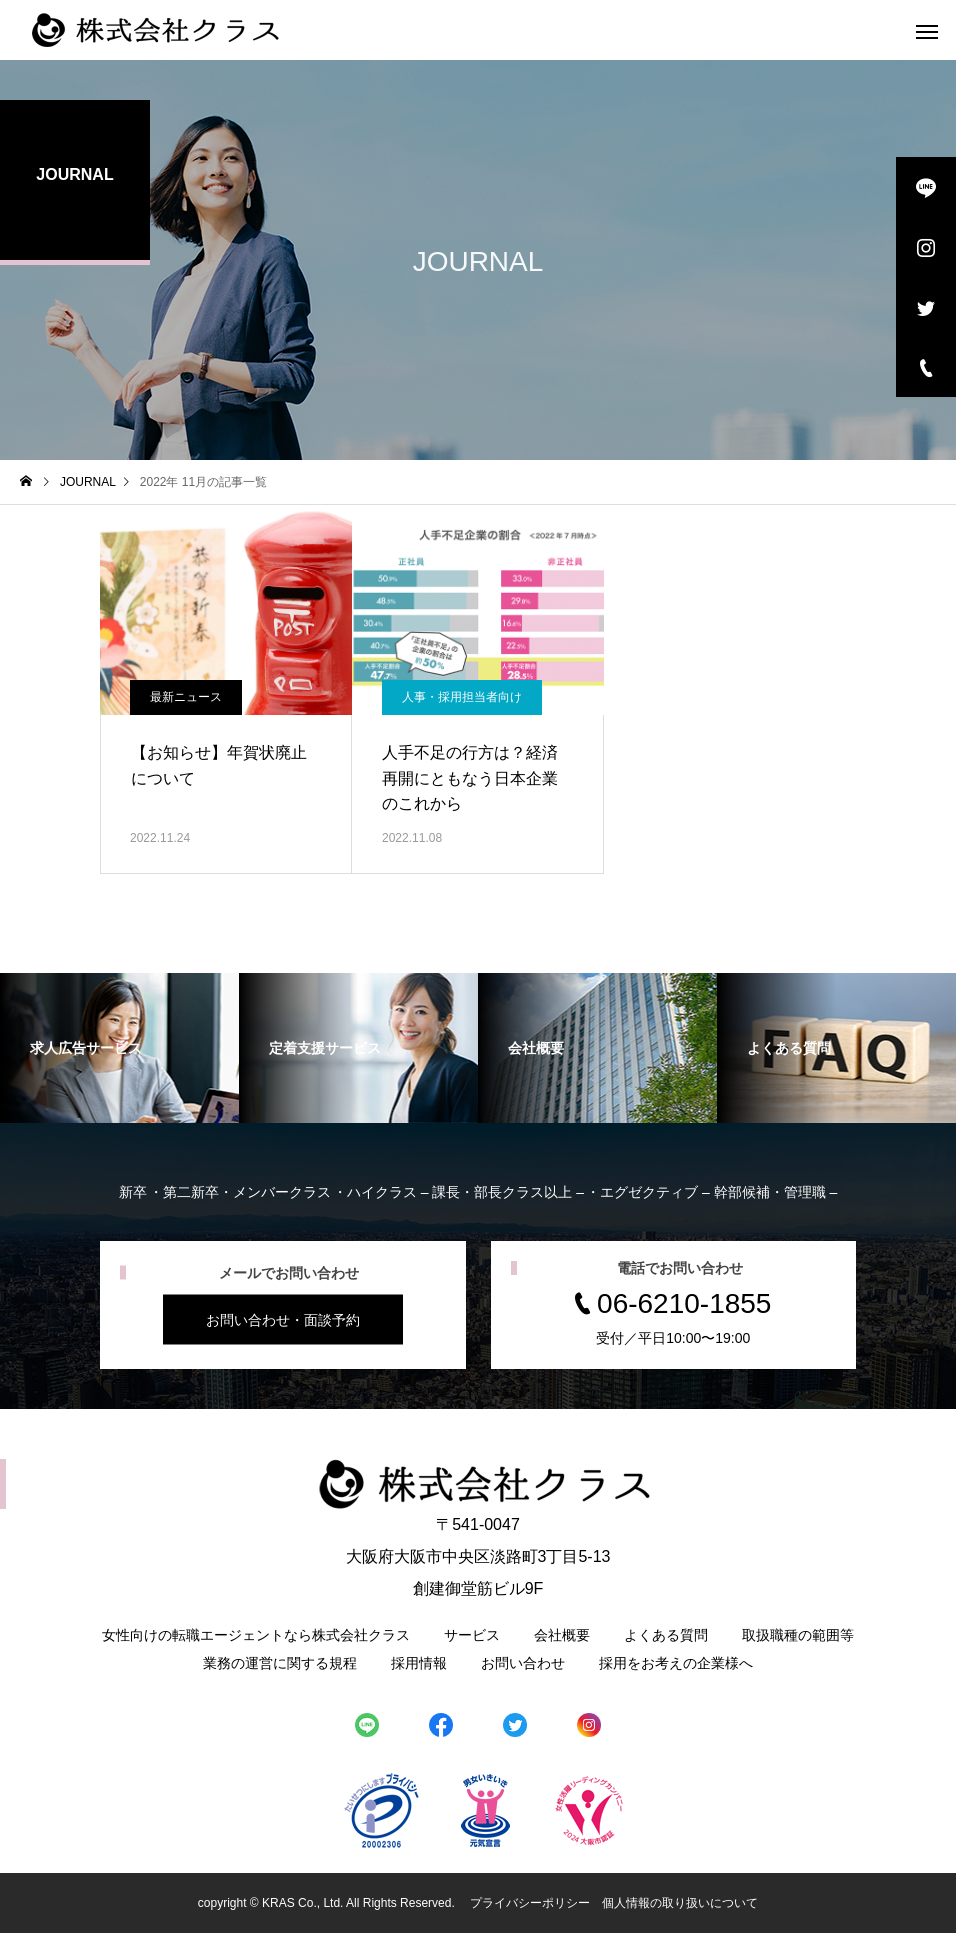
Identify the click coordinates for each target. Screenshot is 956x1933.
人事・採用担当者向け (462, 697)
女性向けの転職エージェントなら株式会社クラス (256, 1635)
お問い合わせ (523, 1663)
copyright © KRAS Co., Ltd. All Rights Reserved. (328, 1903)
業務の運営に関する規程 (280, 1663)
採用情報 (419, 1663)
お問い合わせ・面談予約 (283, 1320)
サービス (472, 1635)
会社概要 (562, 1635)
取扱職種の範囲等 (798, 1635)
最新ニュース (186, 697)
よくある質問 (666, 1635)
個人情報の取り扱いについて (680, 1903)
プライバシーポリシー (530, 1903)
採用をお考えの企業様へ (676, 1663)
